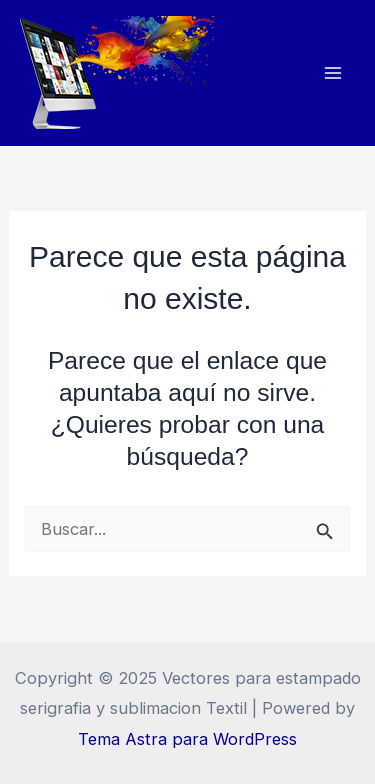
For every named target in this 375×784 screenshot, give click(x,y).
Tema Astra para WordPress (187, 739)
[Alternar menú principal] (332, 73)
